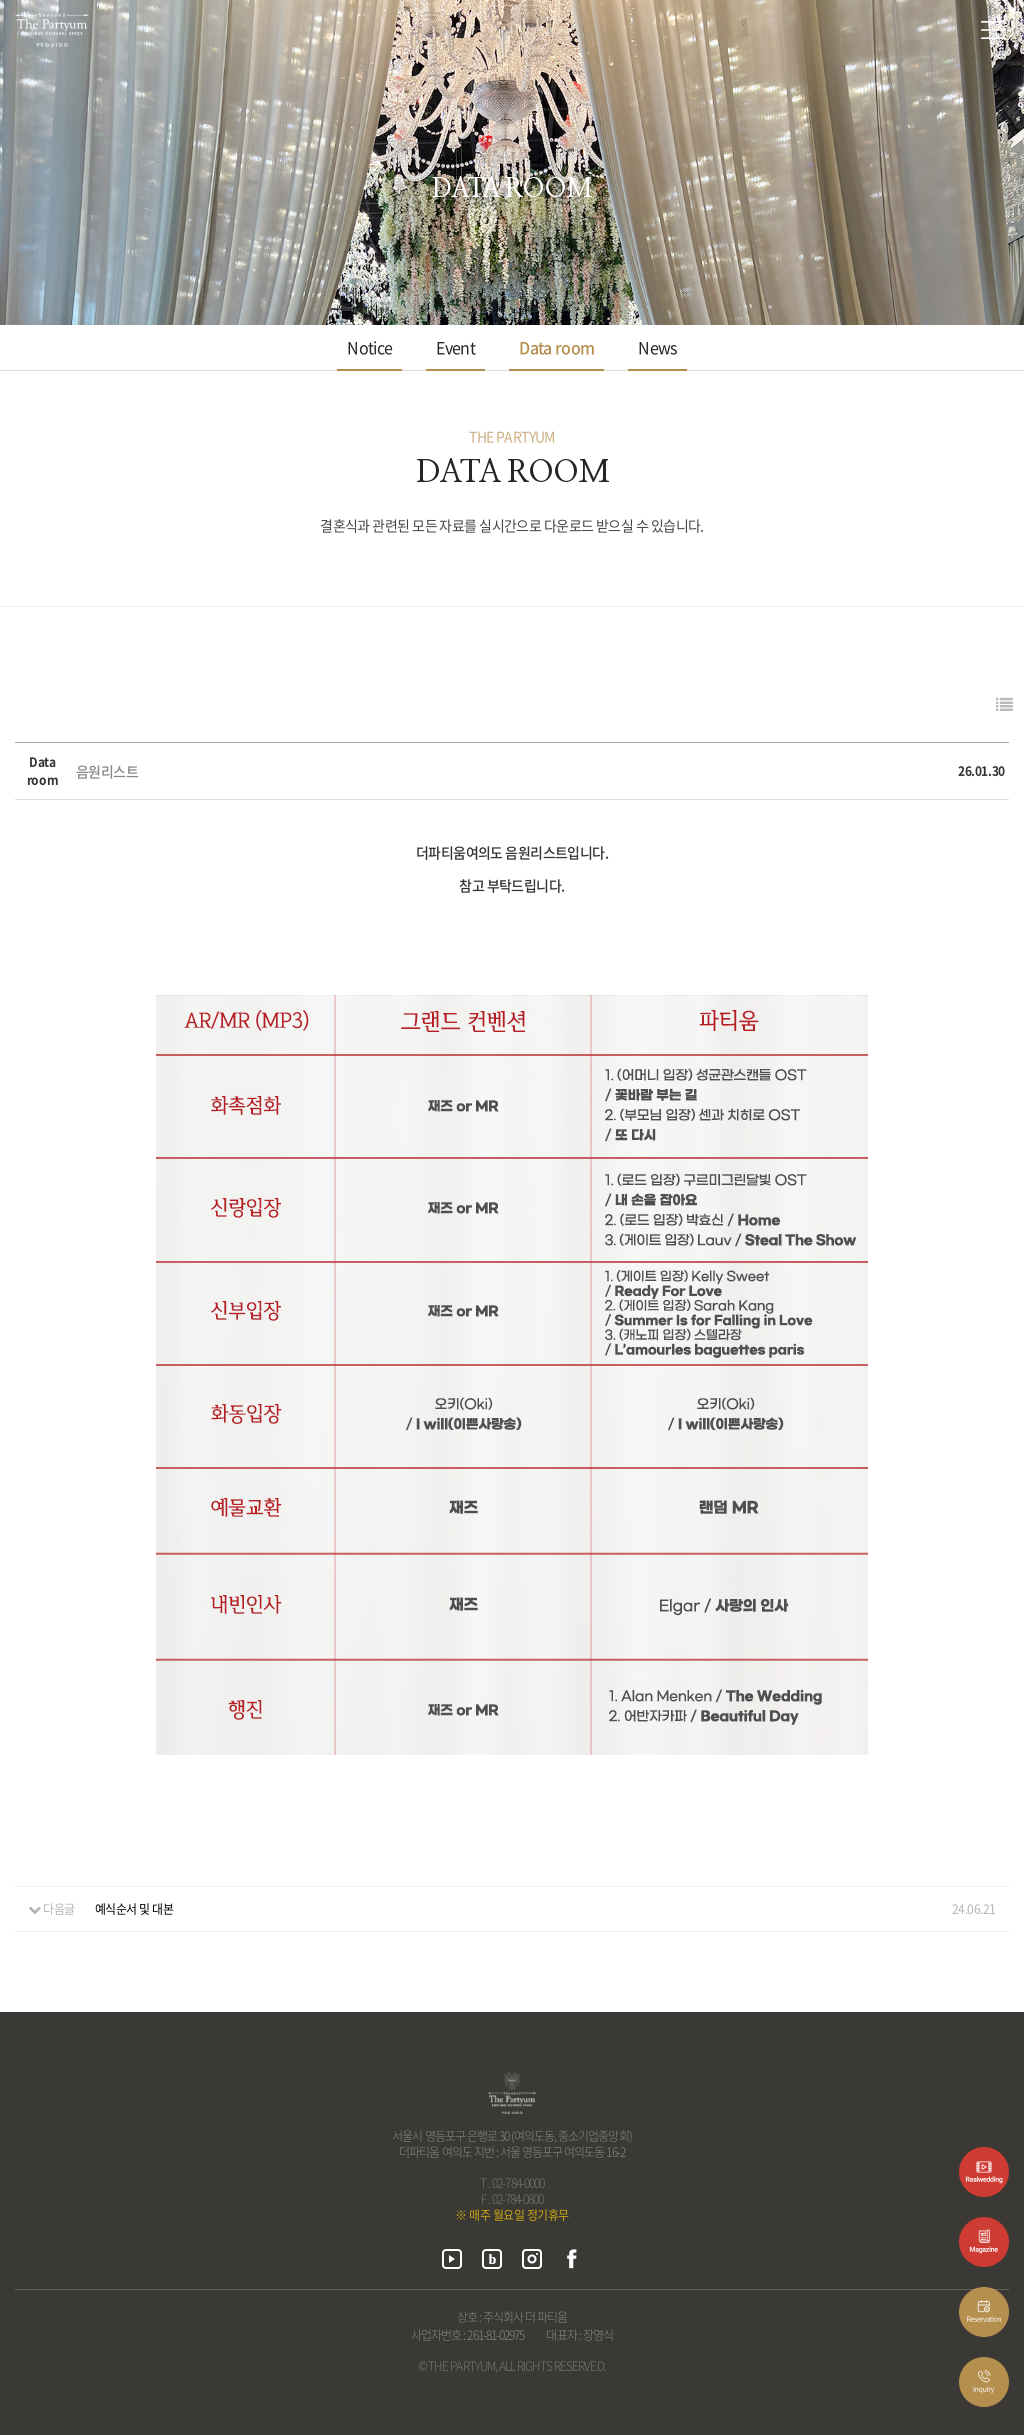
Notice (369, 347)
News (657, 347)
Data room (556, 347)
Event (455, 347)
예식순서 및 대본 (134, 1909)
